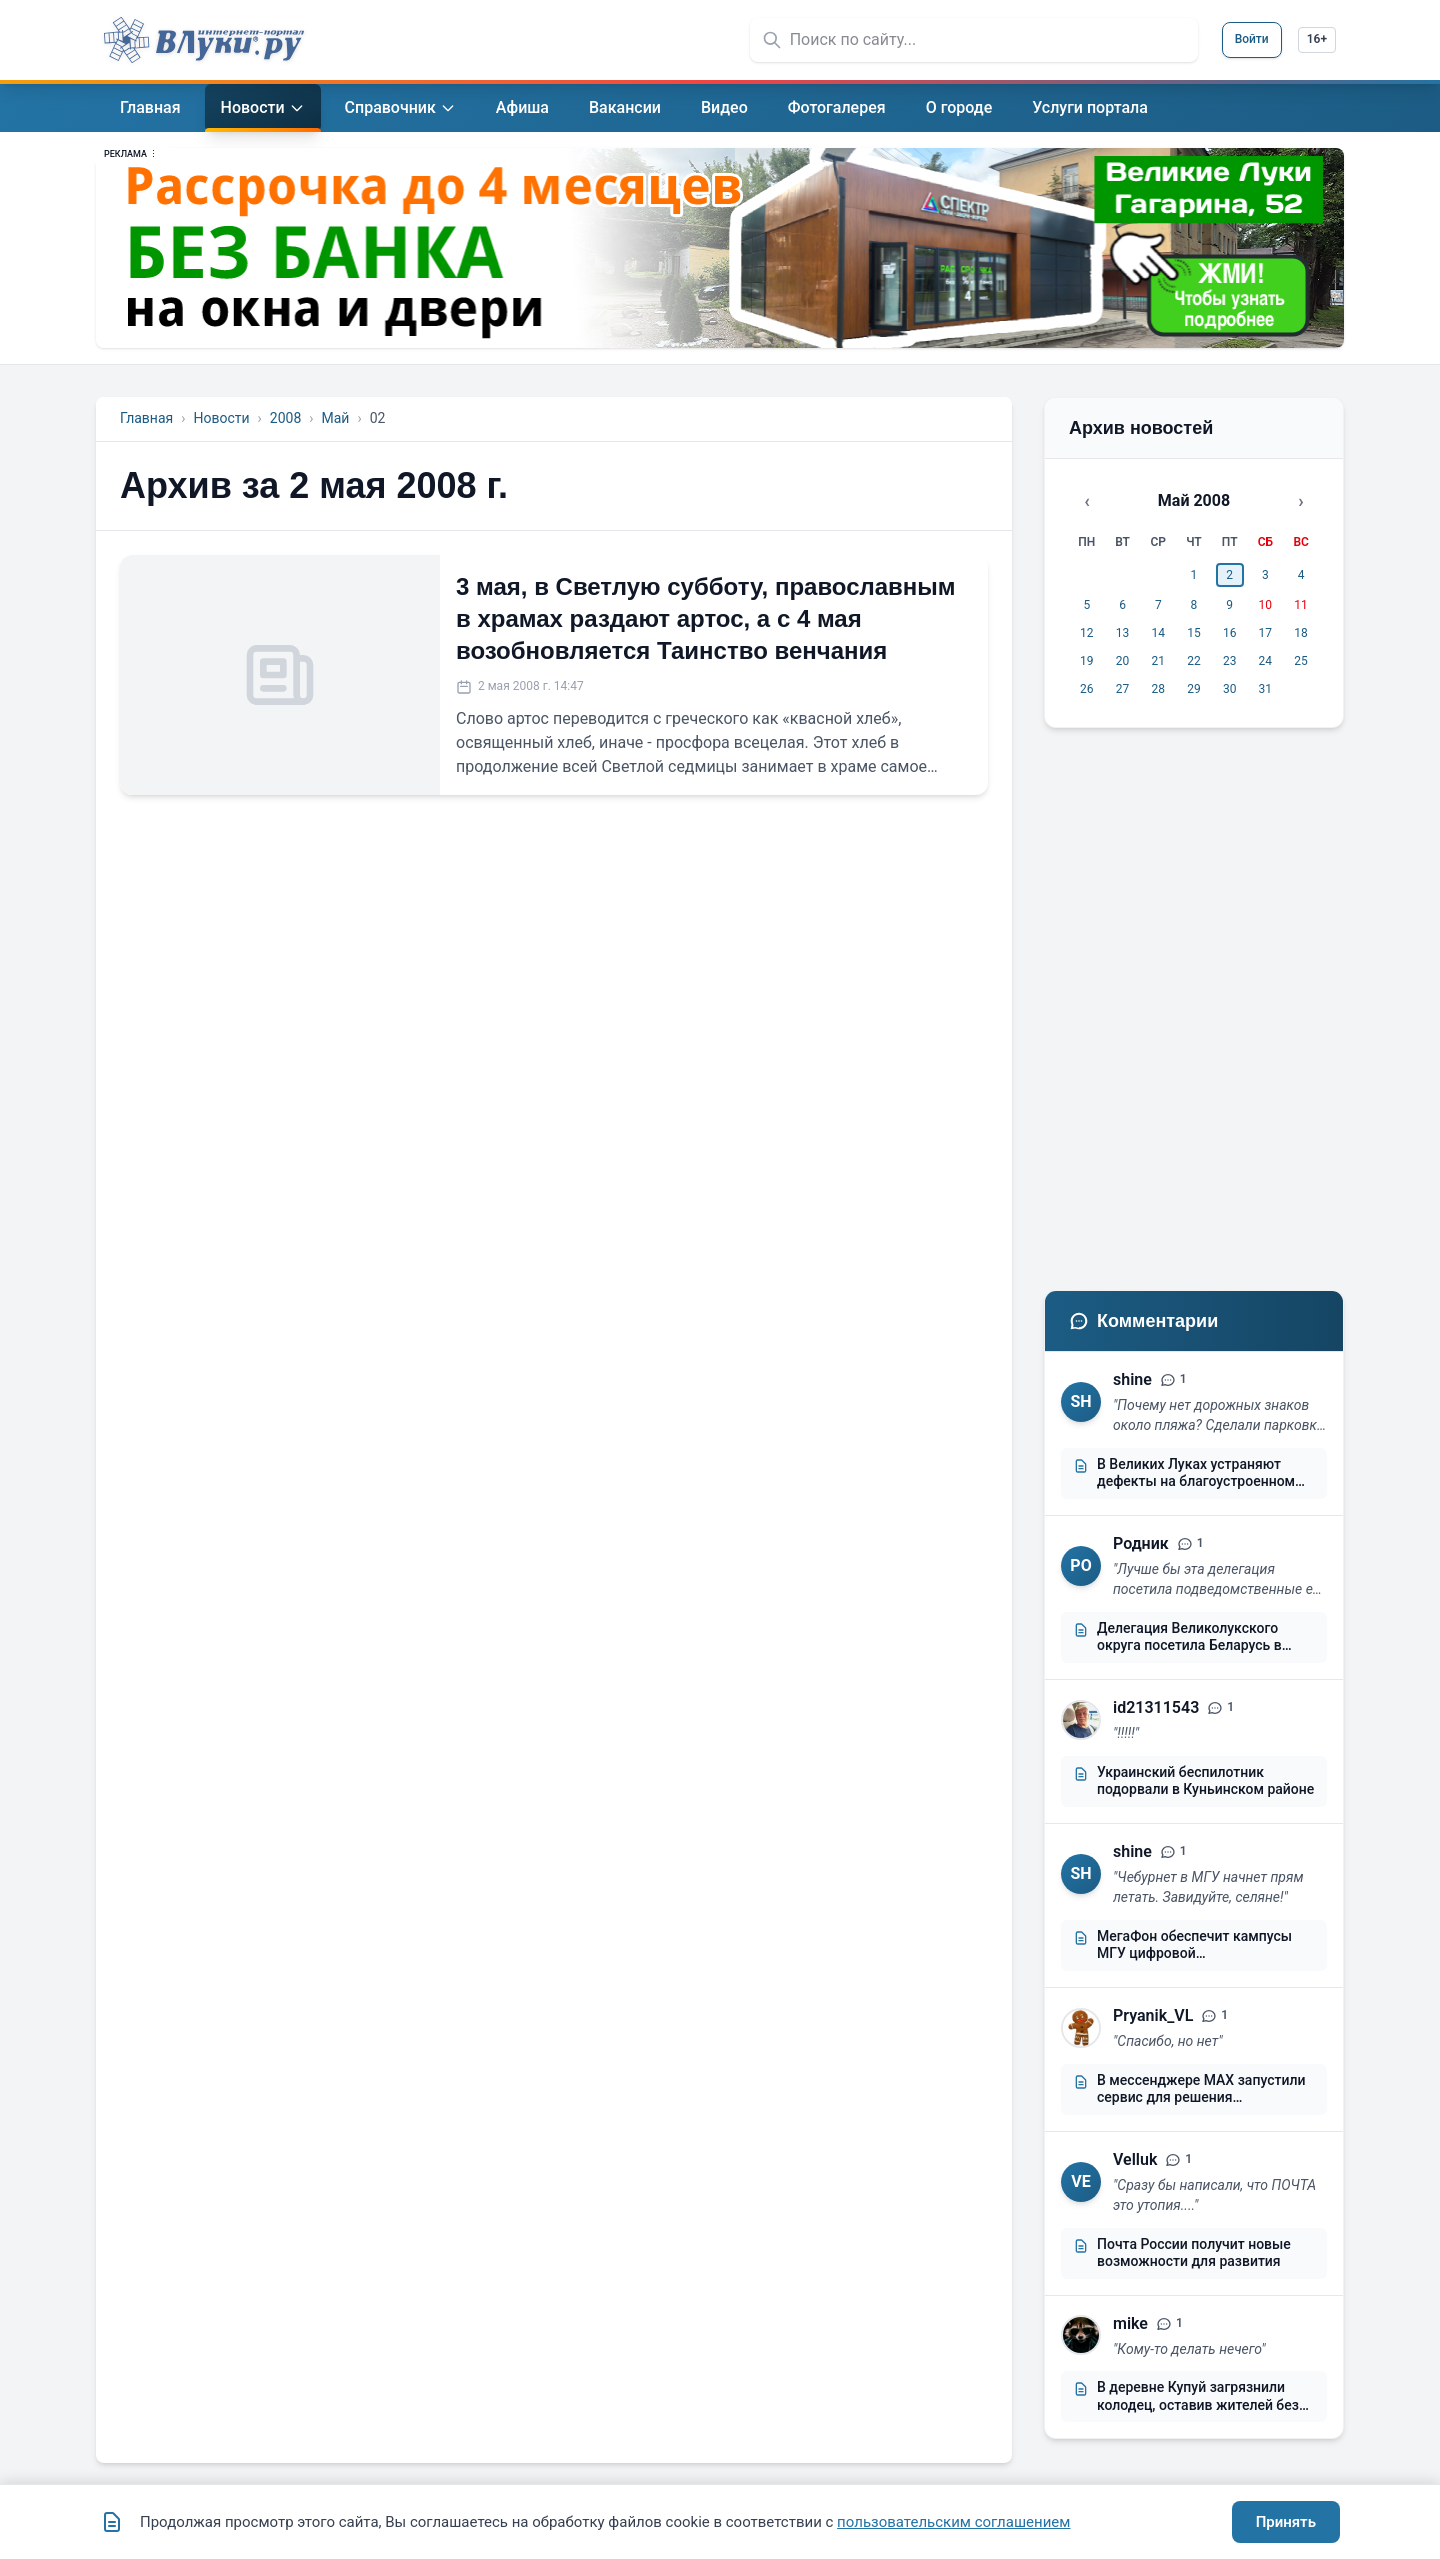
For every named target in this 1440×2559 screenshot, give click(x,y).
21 (1159, 661)
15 (1194, 633)
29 (1194, 689)
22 (1194, 661)
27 (1123, 689)
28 (1159, 689)
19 (1087, 661)
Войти (1252, 39)
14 (1159, 633)
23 (1230, 661)
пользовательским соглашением (953, 2522)
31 (1266, 689)
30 (1230, 689)
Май (335, 418)
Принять (1286, 2522)
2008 (285, 418)
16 (1230, 633)
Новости (221, 418)
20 (1123, 661)
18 (1301, 633)
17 (1266, 633)
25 (1301, 661)
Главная (146, 418)
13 (1123, 633)
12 (1087, 633)
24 (1266, 661)
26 (1087, 689)
